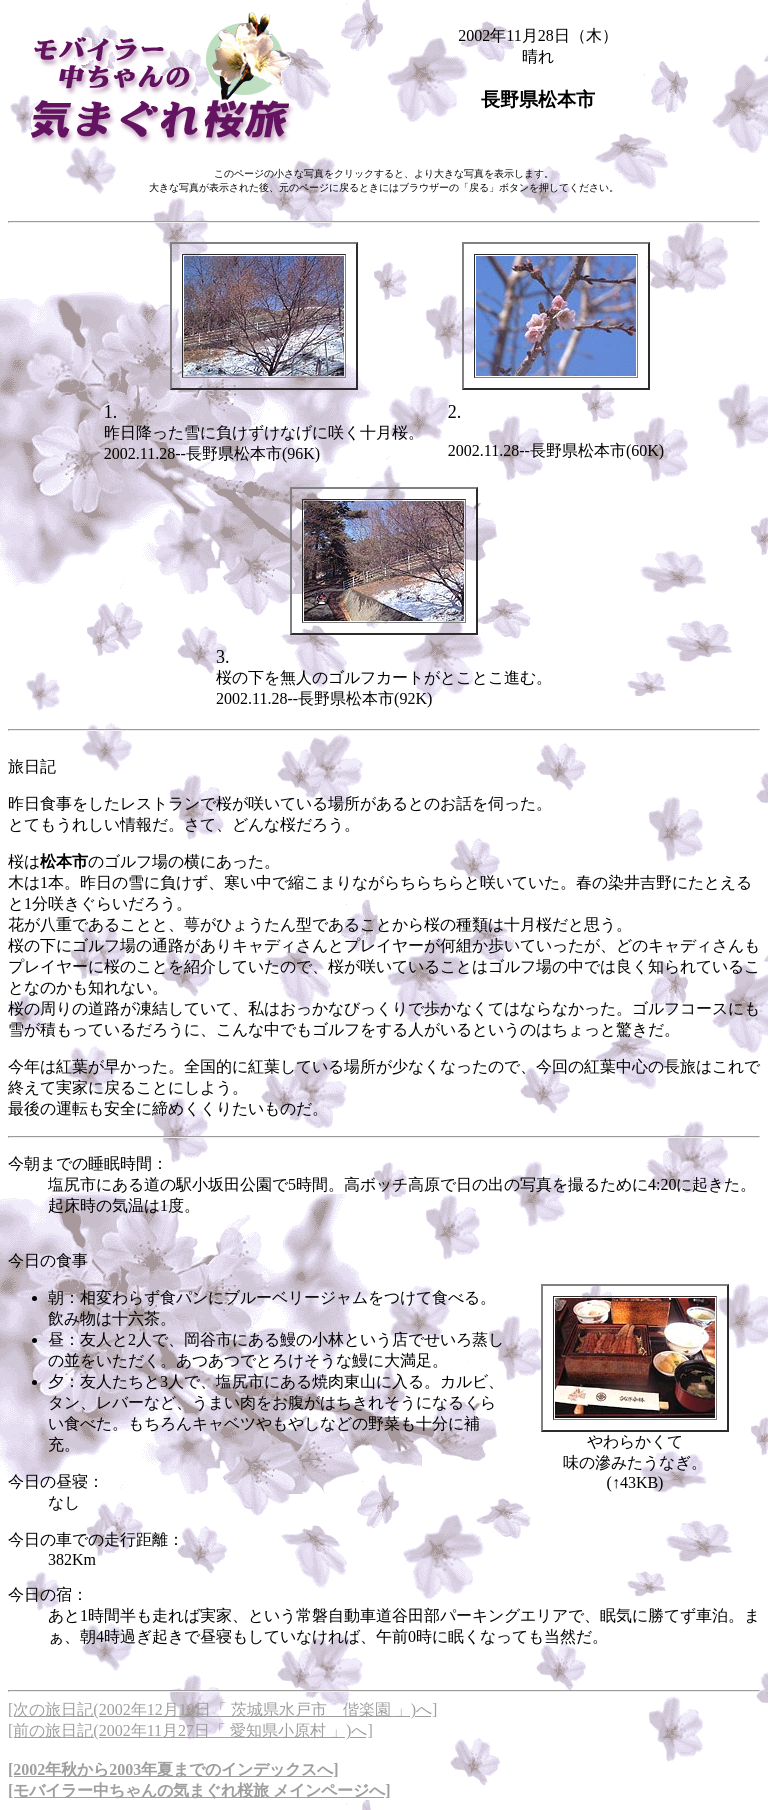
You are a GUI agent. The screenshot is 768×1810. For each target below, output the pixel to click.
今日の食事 (48, 1260)
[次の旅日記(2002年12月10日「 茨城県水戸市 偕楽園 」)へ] (222, 1709)
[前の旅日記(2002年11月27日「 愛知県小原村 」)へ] (190, 1730)
